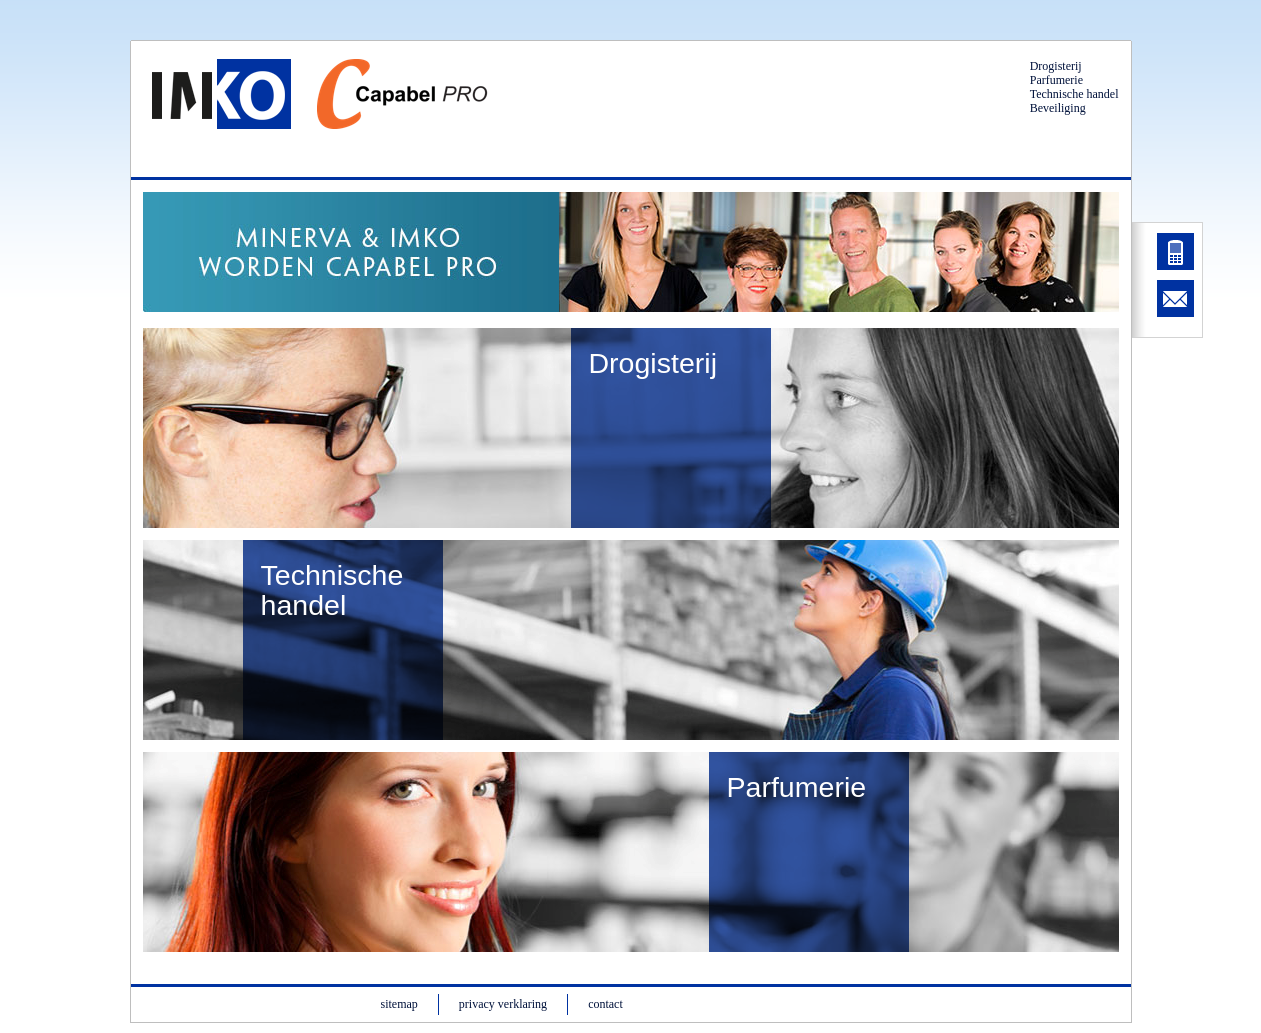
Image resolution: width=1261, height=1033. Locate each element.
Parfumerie (1056, 80)
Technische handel (1074, 94)
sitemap (399, 1004)
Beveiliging (1058, 108)
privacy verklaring (503, 1004)
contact (605, 1004)
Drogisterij (1056, 66)
